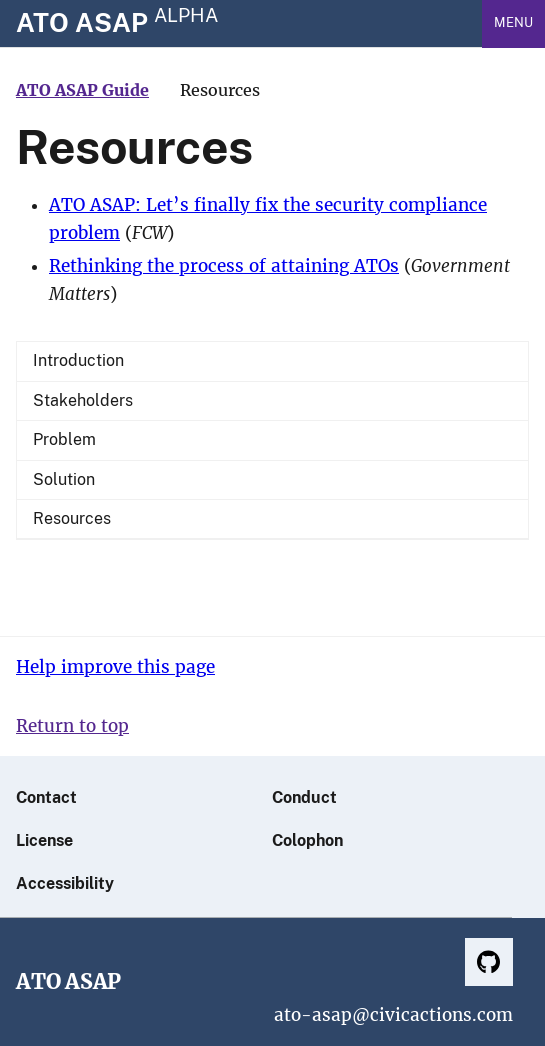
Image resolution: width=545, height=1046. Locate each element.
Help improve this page (115, 667)
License (44, 840)
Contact (46, 797)
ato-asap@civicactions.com (393, 1015)
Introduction (78, 360)
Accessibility (65, 883)
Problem (64, 439)
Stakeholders (83, 400)
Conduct (304, 797)
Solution (64, 479)
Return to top (72, 726)
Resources (72, 518)
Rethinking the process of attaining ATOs (224, 266)
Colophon (307, 840)
